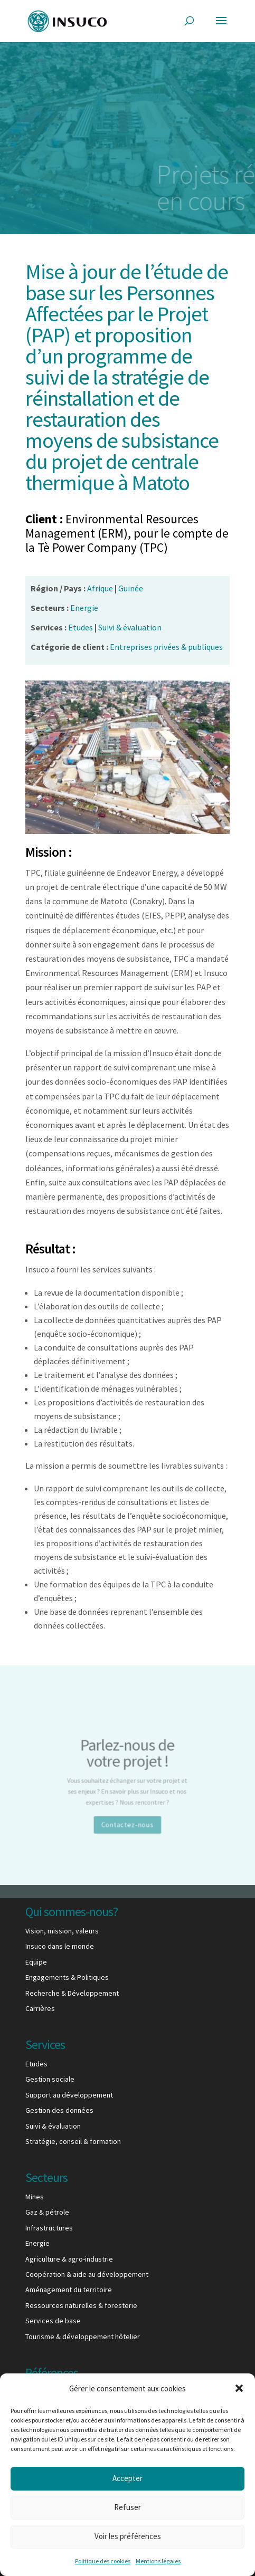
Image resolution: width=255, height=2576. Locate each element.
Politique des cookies (102, 2561)
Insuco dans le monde (59, 1946)
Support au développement (69, 2095)
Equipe (36, 1962)
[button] (239, 2388)
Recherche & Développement (72, 1993)
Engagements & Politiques (67, 1977)
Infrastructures (49, 2228)
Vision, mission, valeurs (62, 1931)
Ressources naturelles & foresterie (81, 2305)
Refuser (127, 2507)
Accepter (127, 2478)
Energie (37, 2243)
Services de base (53, 2320)
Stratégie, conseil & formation (73, 2141)
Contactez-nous (127, 1815)
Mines (34, 2196)
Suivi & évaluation (53, 2126)
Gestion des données (59, 2110)
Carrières (40, 2008)
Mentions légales (158, 2561)
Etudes (36, 2064)
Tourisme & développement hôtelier (82, 2336)
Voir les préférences (128, 2536)
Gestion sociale (49, 2079)
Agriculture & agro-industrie (69, 2259)
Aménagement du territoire (68, 2289)
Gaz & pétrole (47, 2212)
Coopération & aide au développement (86, 2274)
